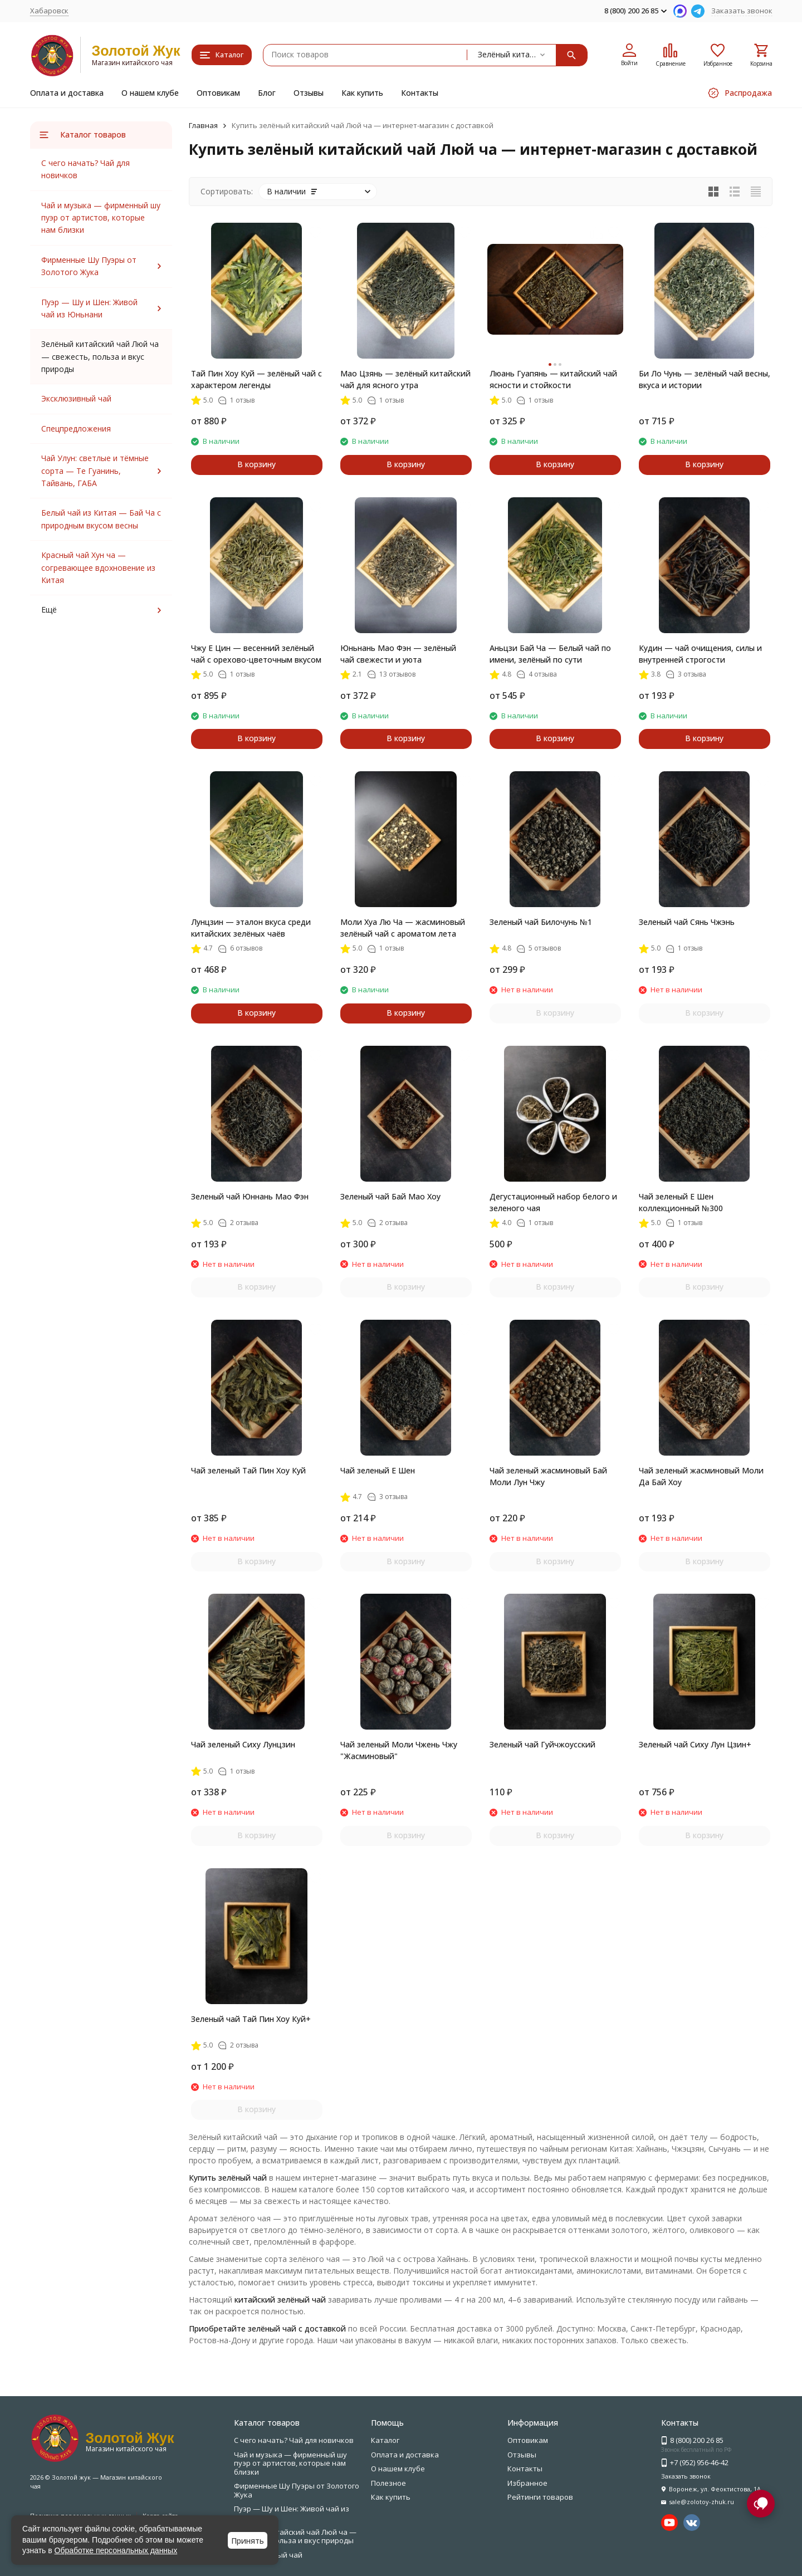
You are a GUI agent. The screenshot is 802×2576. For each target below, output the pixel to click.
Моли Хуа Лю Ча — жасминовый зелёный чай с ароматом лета (402, 928)
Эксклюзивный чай (76, 398)
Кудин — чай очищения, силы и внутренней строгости (700, 654)
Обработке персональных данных (116, 2550)
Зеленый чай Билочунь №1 (541, 922)
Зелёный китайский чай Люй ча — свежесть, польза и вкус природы (295, 2536)
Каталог (385, 2440)
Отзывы (309, 92)
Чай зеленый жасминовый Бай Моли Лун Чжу (548, 1476)
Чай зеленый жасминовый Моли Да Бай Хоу (701, 1476)
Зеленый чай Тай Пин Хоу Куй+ (251, 2019)
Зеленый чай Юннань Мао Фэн (250, 1196)
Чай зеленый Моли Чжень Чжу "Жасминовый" (398, 1750)
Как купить (362, 92)
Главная (203, 125)
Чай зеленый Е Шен (377, 1470)
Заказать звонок (741, 11)
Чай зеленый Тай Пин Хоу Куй (248, 1470)
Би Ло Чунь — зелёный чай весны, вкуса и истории (704, 379)
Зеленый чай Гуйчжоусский (542, 1744)
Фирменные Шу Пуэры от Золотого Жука (296, 2490)
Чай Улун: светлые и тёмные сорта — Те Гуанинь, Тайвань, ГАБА (95, 470)
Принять (247, 2540)
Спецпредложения (76, 428)
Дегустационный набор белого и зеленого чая (553, 1202)
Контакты (419, 92)
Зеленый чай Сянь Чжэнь (687, 922)
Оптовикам (218, 92)
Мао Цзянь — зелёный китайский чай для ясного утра (405, 379)
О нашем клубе (150, 92)
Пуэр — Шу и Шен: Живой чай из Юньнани (291, 2513)
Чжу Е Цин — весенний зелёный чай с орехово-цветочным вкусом (256, 654)
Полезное (388, 2483)
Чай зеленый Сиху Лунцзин (243, 1744)
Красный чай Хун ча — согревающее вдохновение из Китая (98, 567)
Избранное (527, 2483)
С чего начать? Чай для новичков (294, 2440)
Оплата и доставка (67, 92)
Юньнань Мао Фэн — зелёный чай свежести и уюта (398, 654)
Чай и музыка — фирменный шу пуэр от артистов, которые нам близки (100, 218)
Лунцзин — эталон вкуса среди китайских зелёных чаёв (251, 928)
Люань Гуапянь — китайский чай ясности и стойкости (553, 379)
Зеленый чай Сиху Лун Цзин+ (695, 1744)
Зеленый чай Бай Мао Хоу (390, 1196)
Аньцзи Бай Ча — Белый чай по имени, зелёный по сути (550, 654)
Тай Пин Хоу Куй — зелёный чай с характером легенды (256, 379)
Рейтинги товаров (540, 2497)
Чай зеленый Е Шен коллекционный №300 (681, 1202)
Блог (267, 92)
